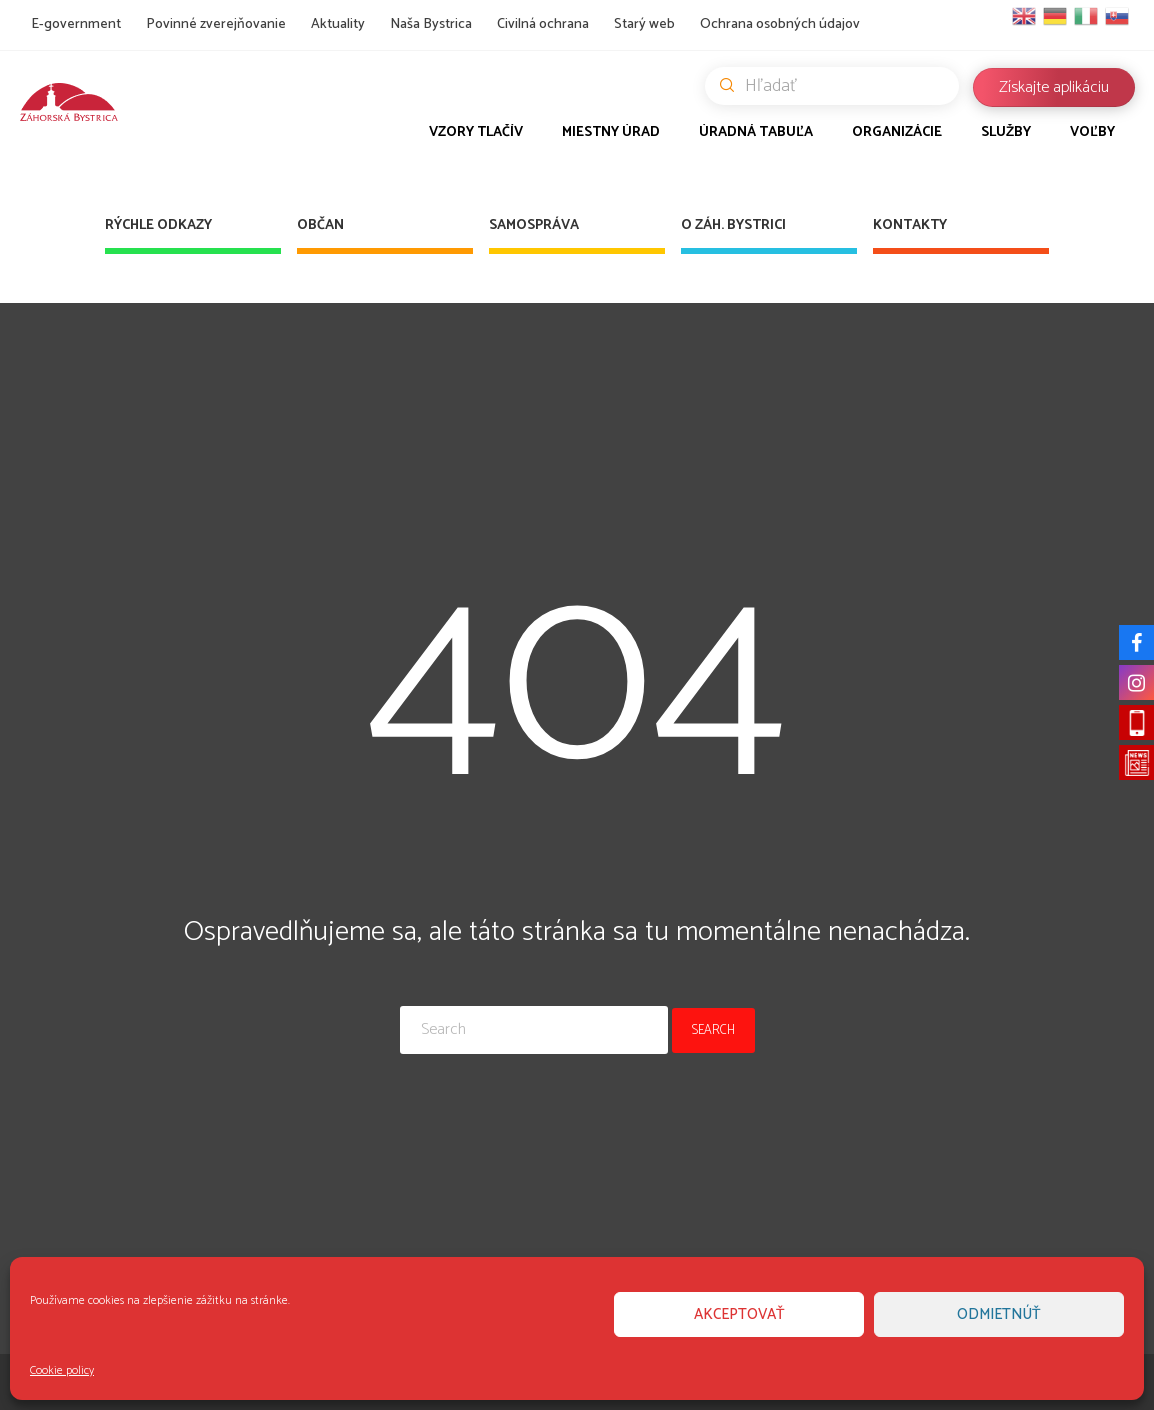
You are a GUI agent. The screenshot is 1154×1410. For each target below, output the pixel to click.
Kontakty (910, 225)
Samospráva (534, 225)
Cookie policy (62, 1370)
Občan (320, 225)
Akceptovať (739, 1314)
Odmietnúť (999, 1314)
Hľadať (839, 86)
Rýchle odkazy (158, 225)
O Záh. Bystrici (733, 225)
